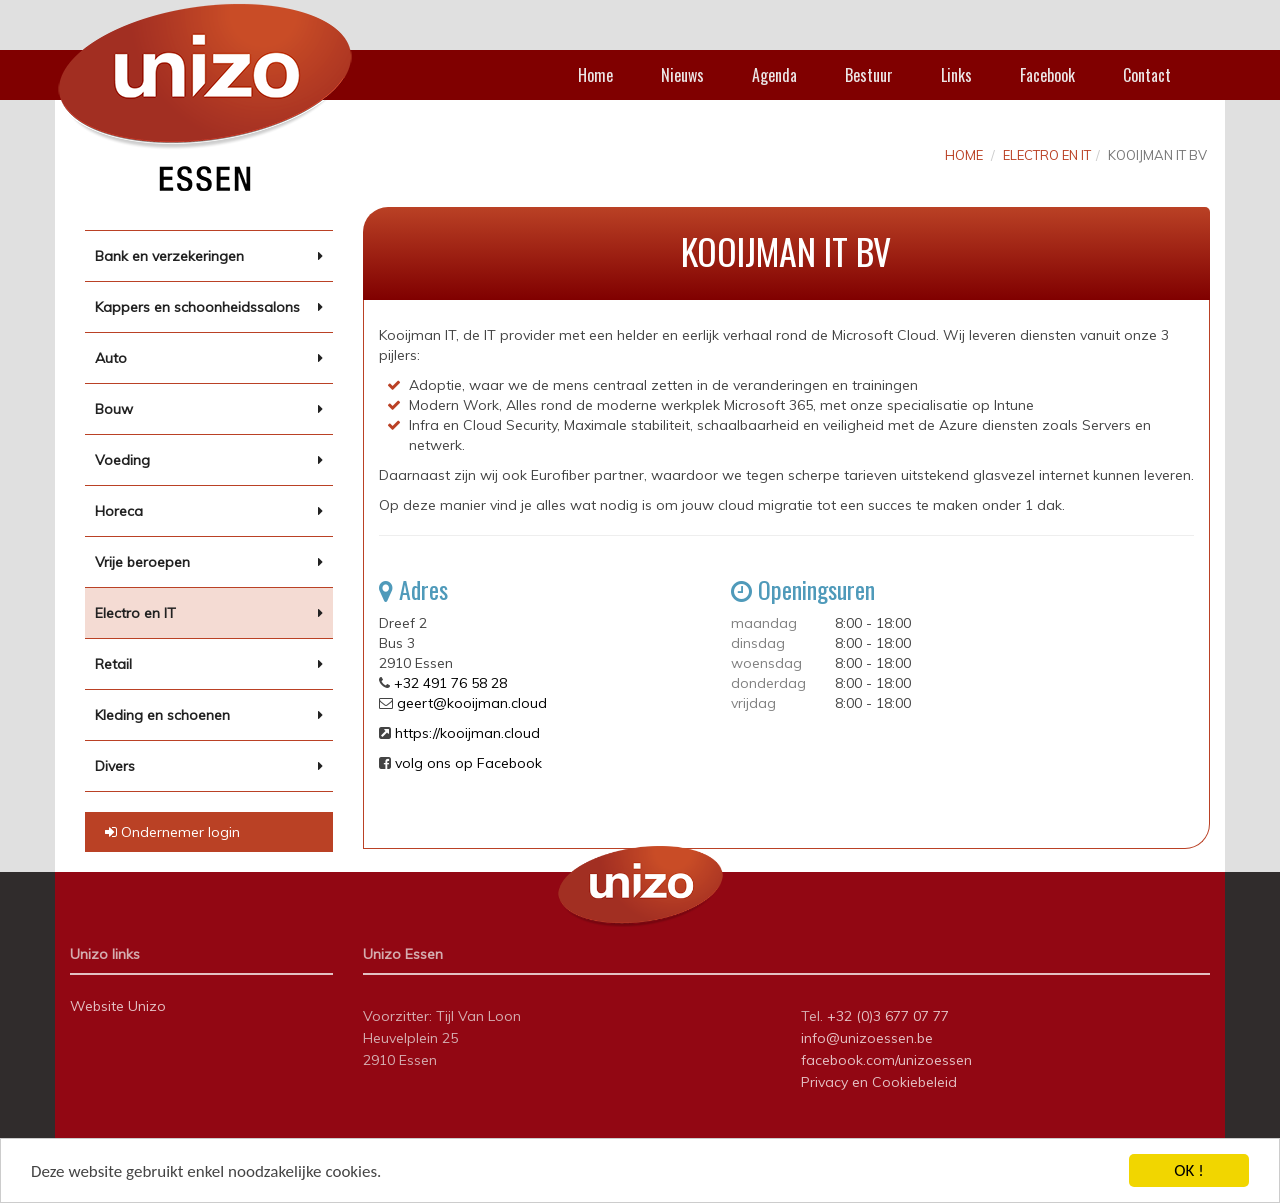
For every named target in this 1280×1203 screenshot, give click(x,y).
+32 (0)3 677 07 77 (888, 1016)
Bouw (114, 409)
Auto (111, 358)
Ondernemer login (172, 832)
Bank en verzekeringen (169, 256)
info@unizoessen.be (867, 1038)
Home (595, 75)
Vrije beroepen (142, 562)
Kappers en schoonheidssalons (197, 307)
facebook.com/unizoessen (886, 1060)
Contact (1147, 75)
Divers (115, 766)
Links (956, 75)
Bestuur (869, 75)
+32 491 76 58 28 (450, 683)
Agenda (774, 75)
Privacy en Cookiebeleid (879, 1082)
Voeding (122, 460)
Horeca (119, 511)
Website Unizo (118, 1006)
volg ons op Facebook (468, 763)
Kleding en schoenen (162, 715)
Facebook (1047, 75)
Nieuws (682, 75)
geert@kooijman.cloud (472, 703)
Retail (113, 664)
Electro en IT (135, 613)
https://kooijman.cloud (467, 733)
